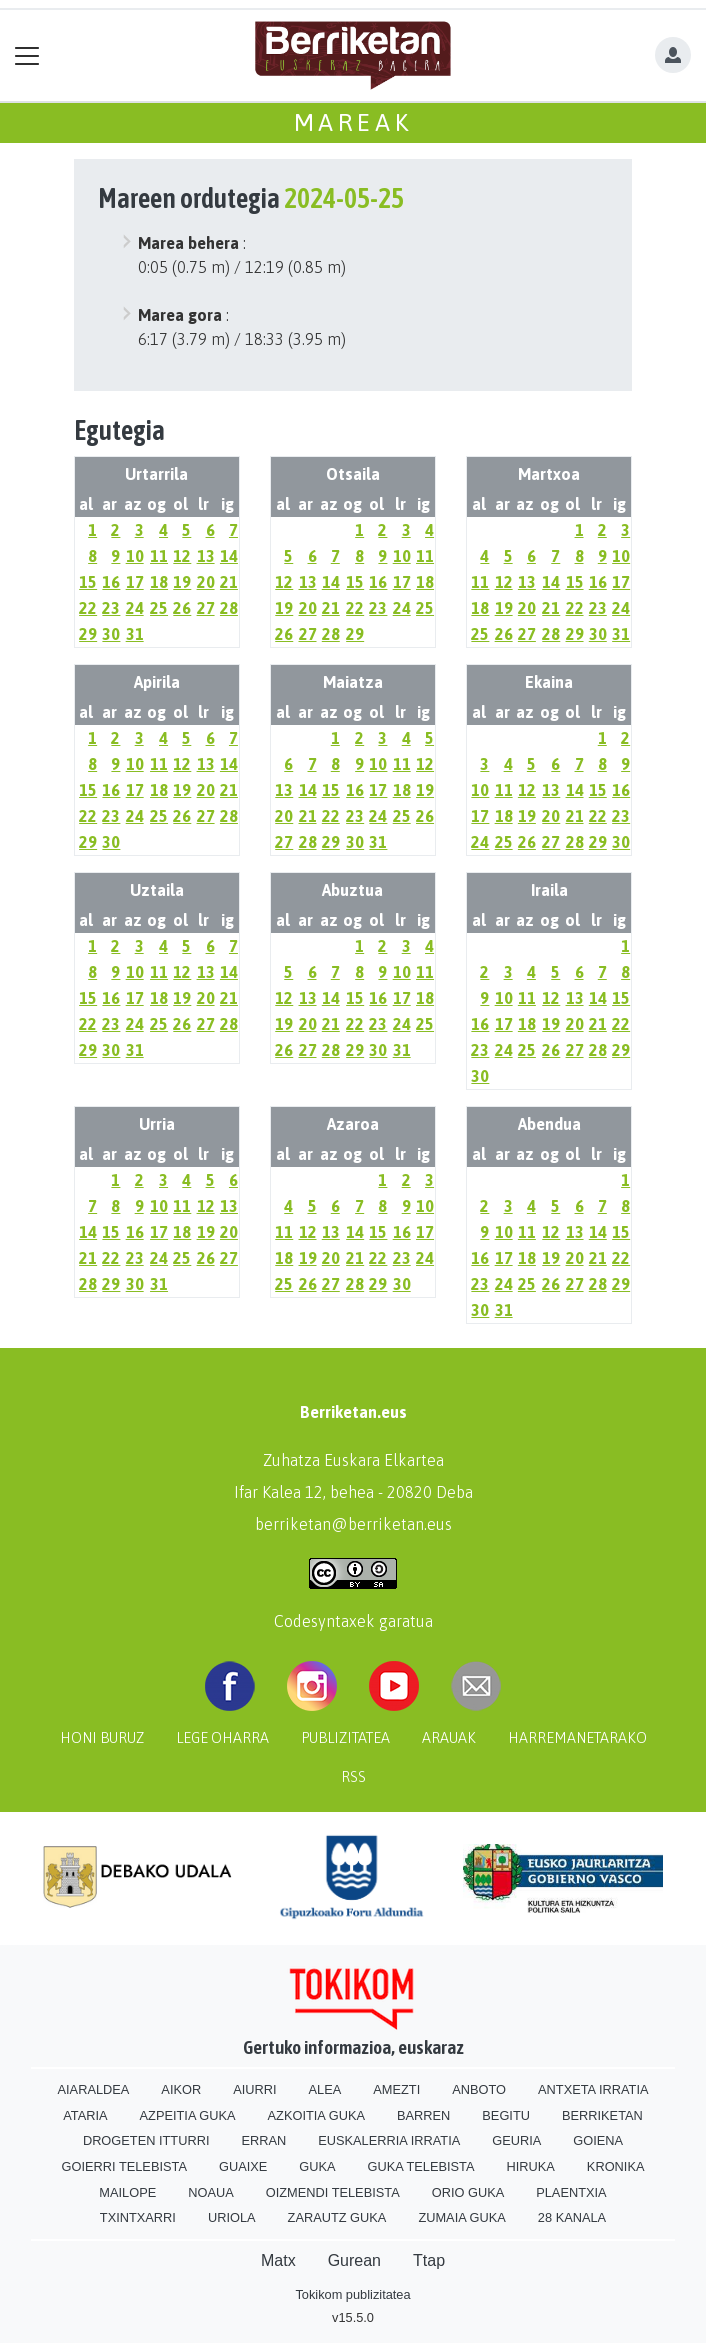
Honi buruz (102, 1738)
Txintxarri (138, 2217)
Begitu (506, 2115)
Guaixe (243, 2166)
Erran (263, 2140)
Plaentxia (571, 2192)
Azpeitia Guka (188, 2115)
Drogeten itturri (146, 2140)
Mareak (353, 122)
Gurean (354, 2260)
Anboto (479, 2089)
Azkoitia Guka (316, 2115)
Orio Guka (468, 2192)
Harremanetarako (577, 1738)
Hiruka (531, 2166)
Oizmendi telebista (333, 2192)
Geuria (516, 2140)
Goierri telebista (124, 2166)
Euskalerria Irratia (389, 2140)
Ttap (429, 2260)
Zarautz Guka (337, 2217)
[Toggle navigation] (27, 55)
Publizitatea (345, 1738)
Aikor (181, 2089)
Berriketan (602, 2115)
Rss (353, 1777)
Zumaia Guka (461, 2217)
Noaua (211, 2192)
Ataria (85, 2115)
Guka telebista (421, 2166)
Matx (278, 2260)
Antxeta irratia (593, 2089)
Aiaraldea (94, 2089)
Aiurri (254, 2089)
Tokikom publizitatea (352, 2294)
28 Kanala (572, 2217)
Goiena (598, 2140)
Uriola (232, 2217)
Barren (423, 2115)
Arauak (449, 1738)
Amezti (396, 2089)
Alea (325, 2089)
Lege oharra (222, 1738)
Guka (317, 2166)
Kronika (616, 2166)
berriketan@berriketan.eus (353, 1524)
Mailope (127, 2192)
